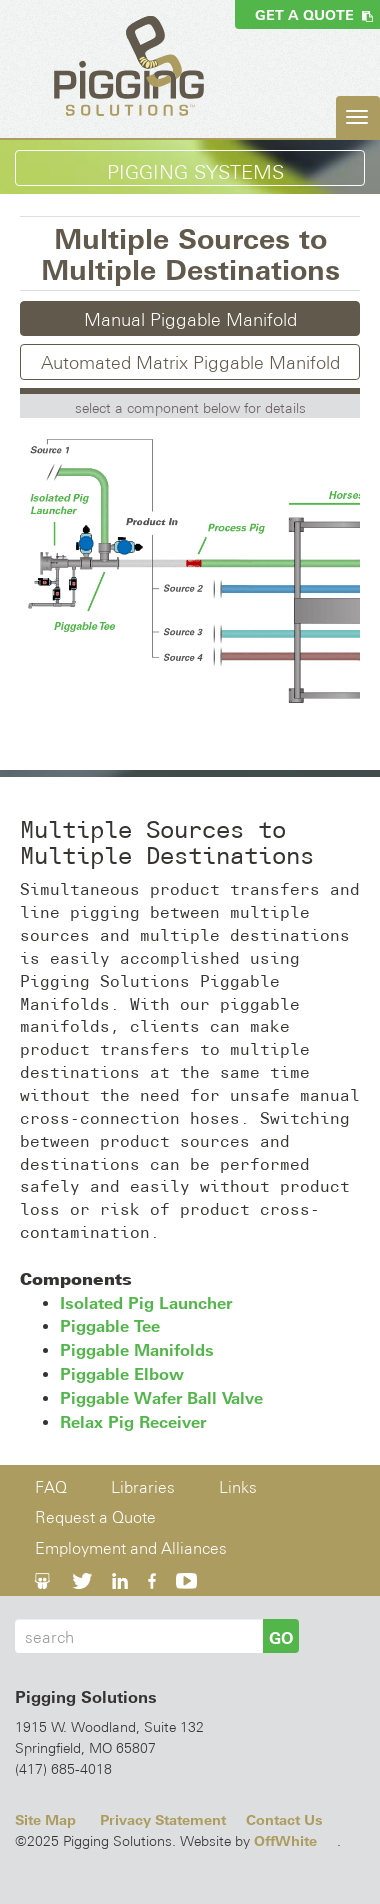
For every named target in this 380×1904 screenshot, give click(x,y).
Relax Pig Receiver (133, 1422)
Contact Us (284, 1820)
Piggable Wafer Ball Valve (161, 1398)
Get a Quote (314, 15)
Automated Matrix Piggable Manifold (190, 362)
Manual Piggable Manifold (190, 319)
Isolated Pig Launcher (146, 1303)
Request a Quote (95, 1517)
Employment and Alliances (131, 1548)
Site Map (45, 1820)
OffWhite (285, 1841)
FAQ (51, 1487)
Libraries (143, 1487)
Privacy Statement (163, 1820)
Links (238, 1487)
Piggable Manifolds (137, 1350)
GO (281, 1638)
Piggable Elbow (122, 1374)
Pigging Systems (195, 172)
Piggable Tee (110, 1326)
